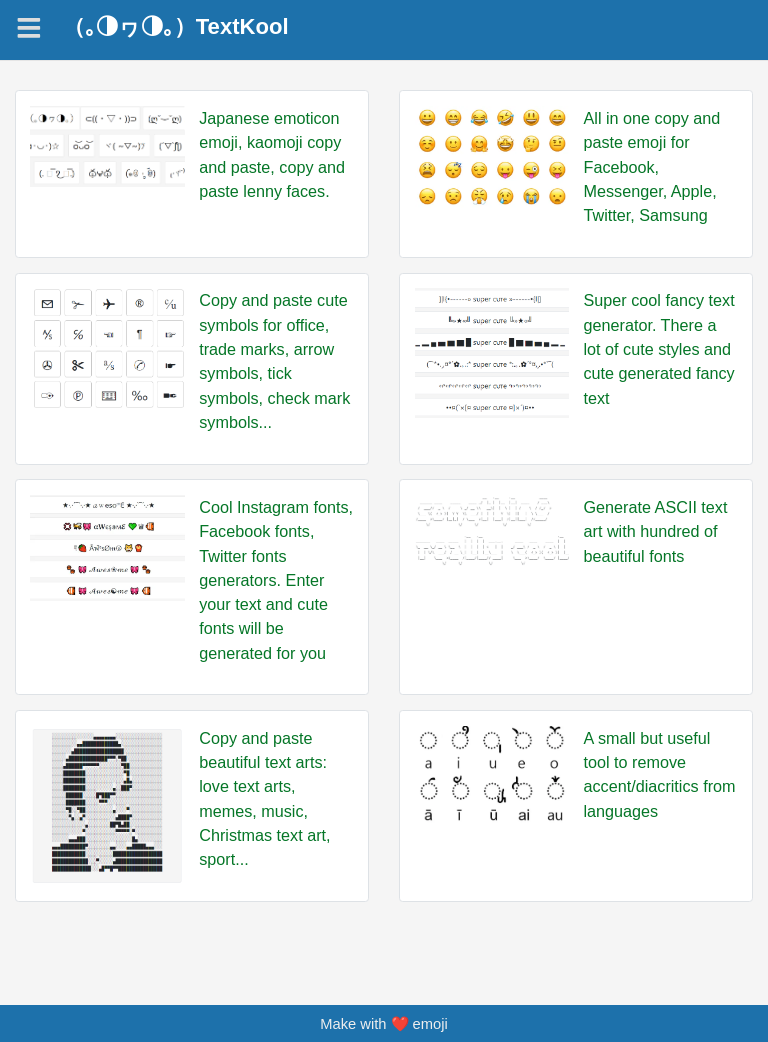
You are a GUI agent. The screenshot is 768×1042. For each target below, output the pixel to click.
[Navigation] (29, 28)
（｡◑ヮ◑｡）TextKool (176, 27)
